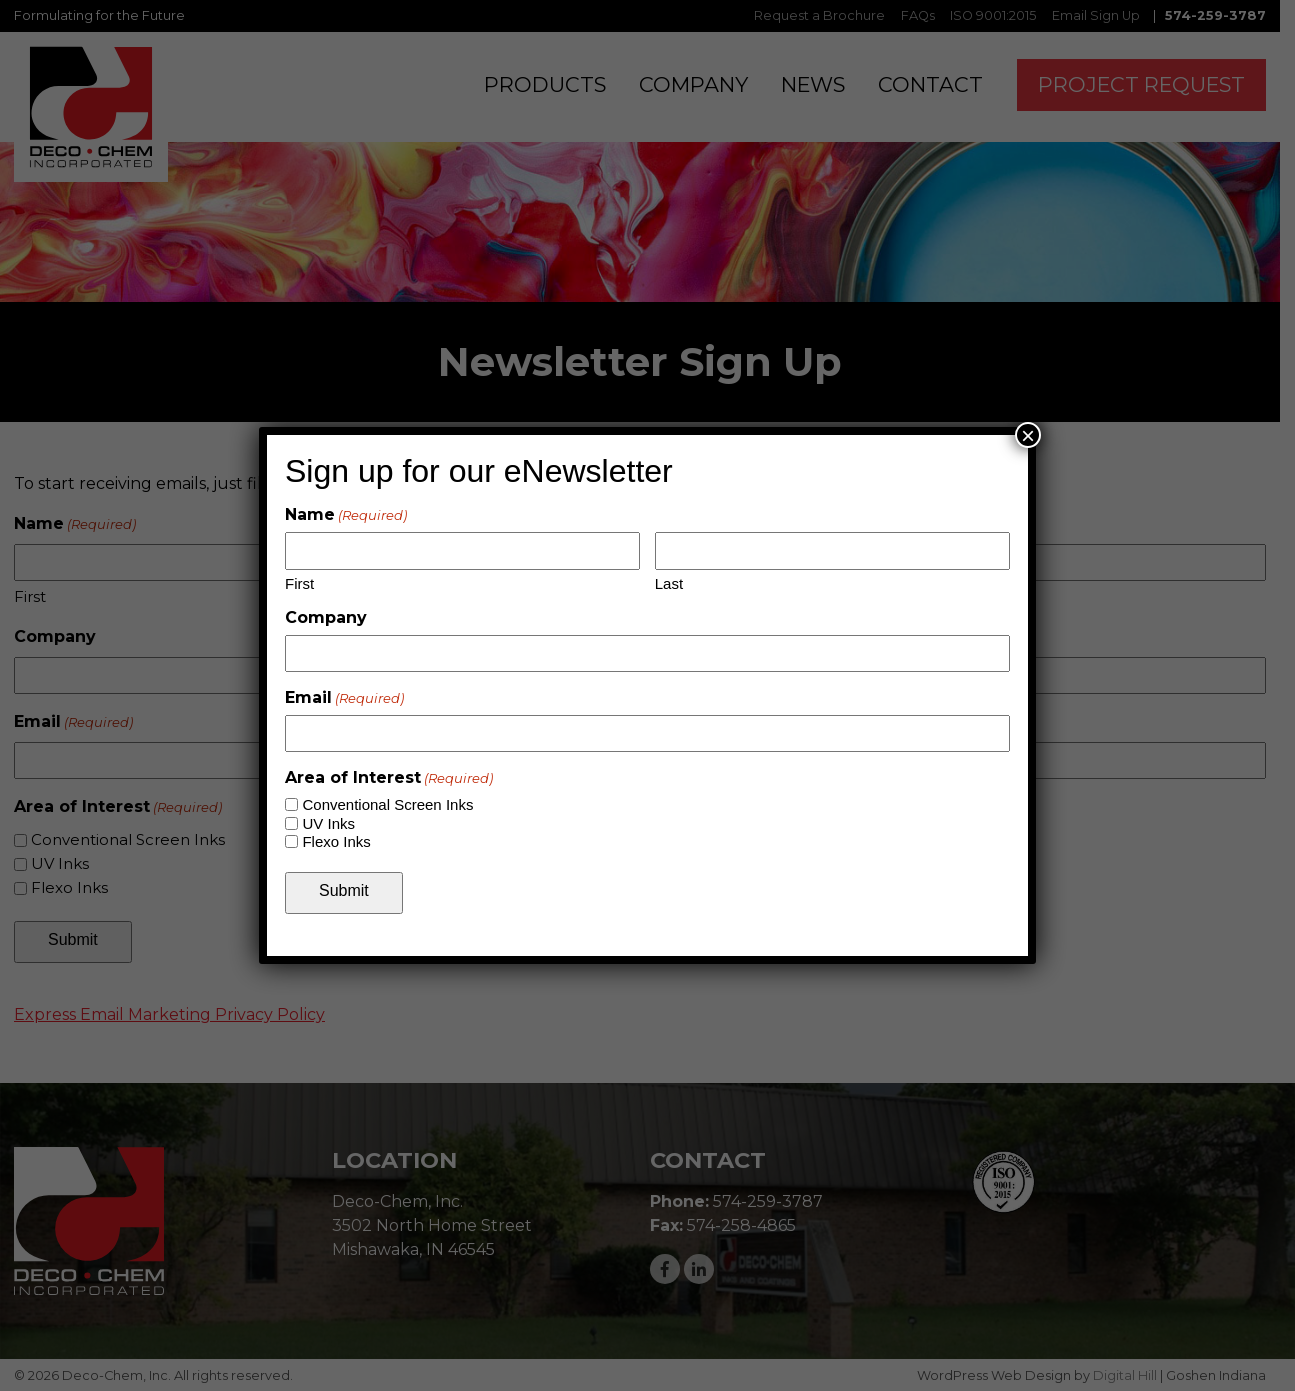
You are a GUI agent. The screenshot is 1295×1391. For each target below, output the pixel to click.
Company (326, 617)
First (299, 583)
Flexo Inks (336, 841)
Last (669, 583)
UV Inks (328, 823)
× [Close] (1028, 435)
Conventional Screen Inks (387, 804)
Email (344, 697)
